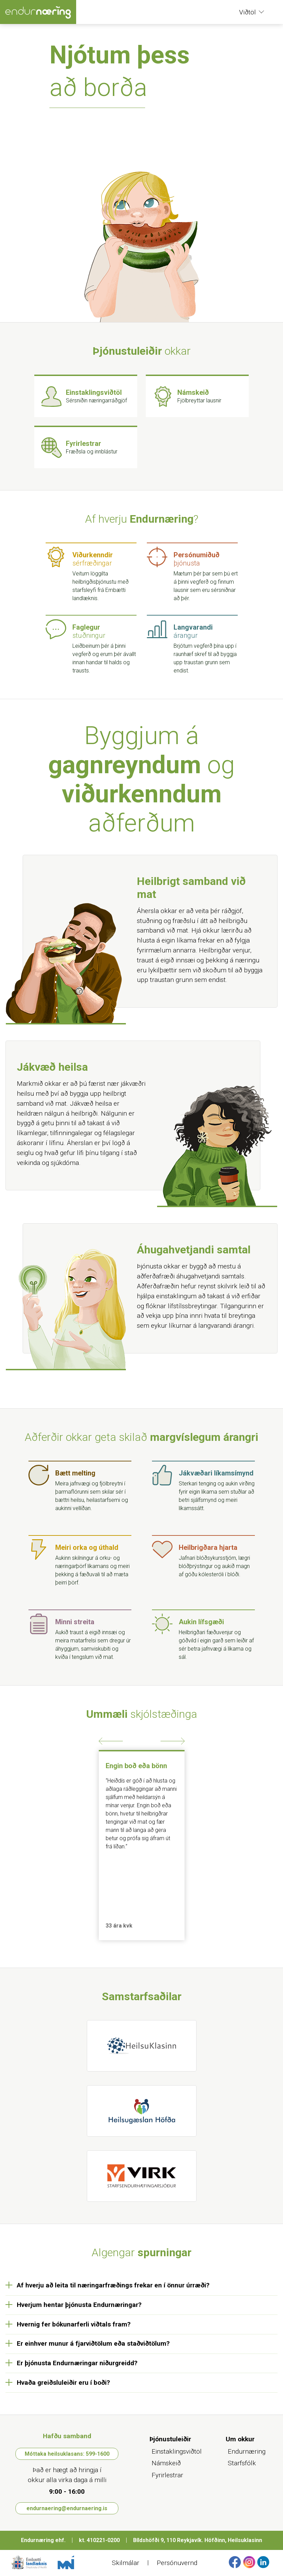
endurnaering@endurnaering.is (66, 2508)
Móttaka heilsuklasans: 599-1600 (67, 2454)
